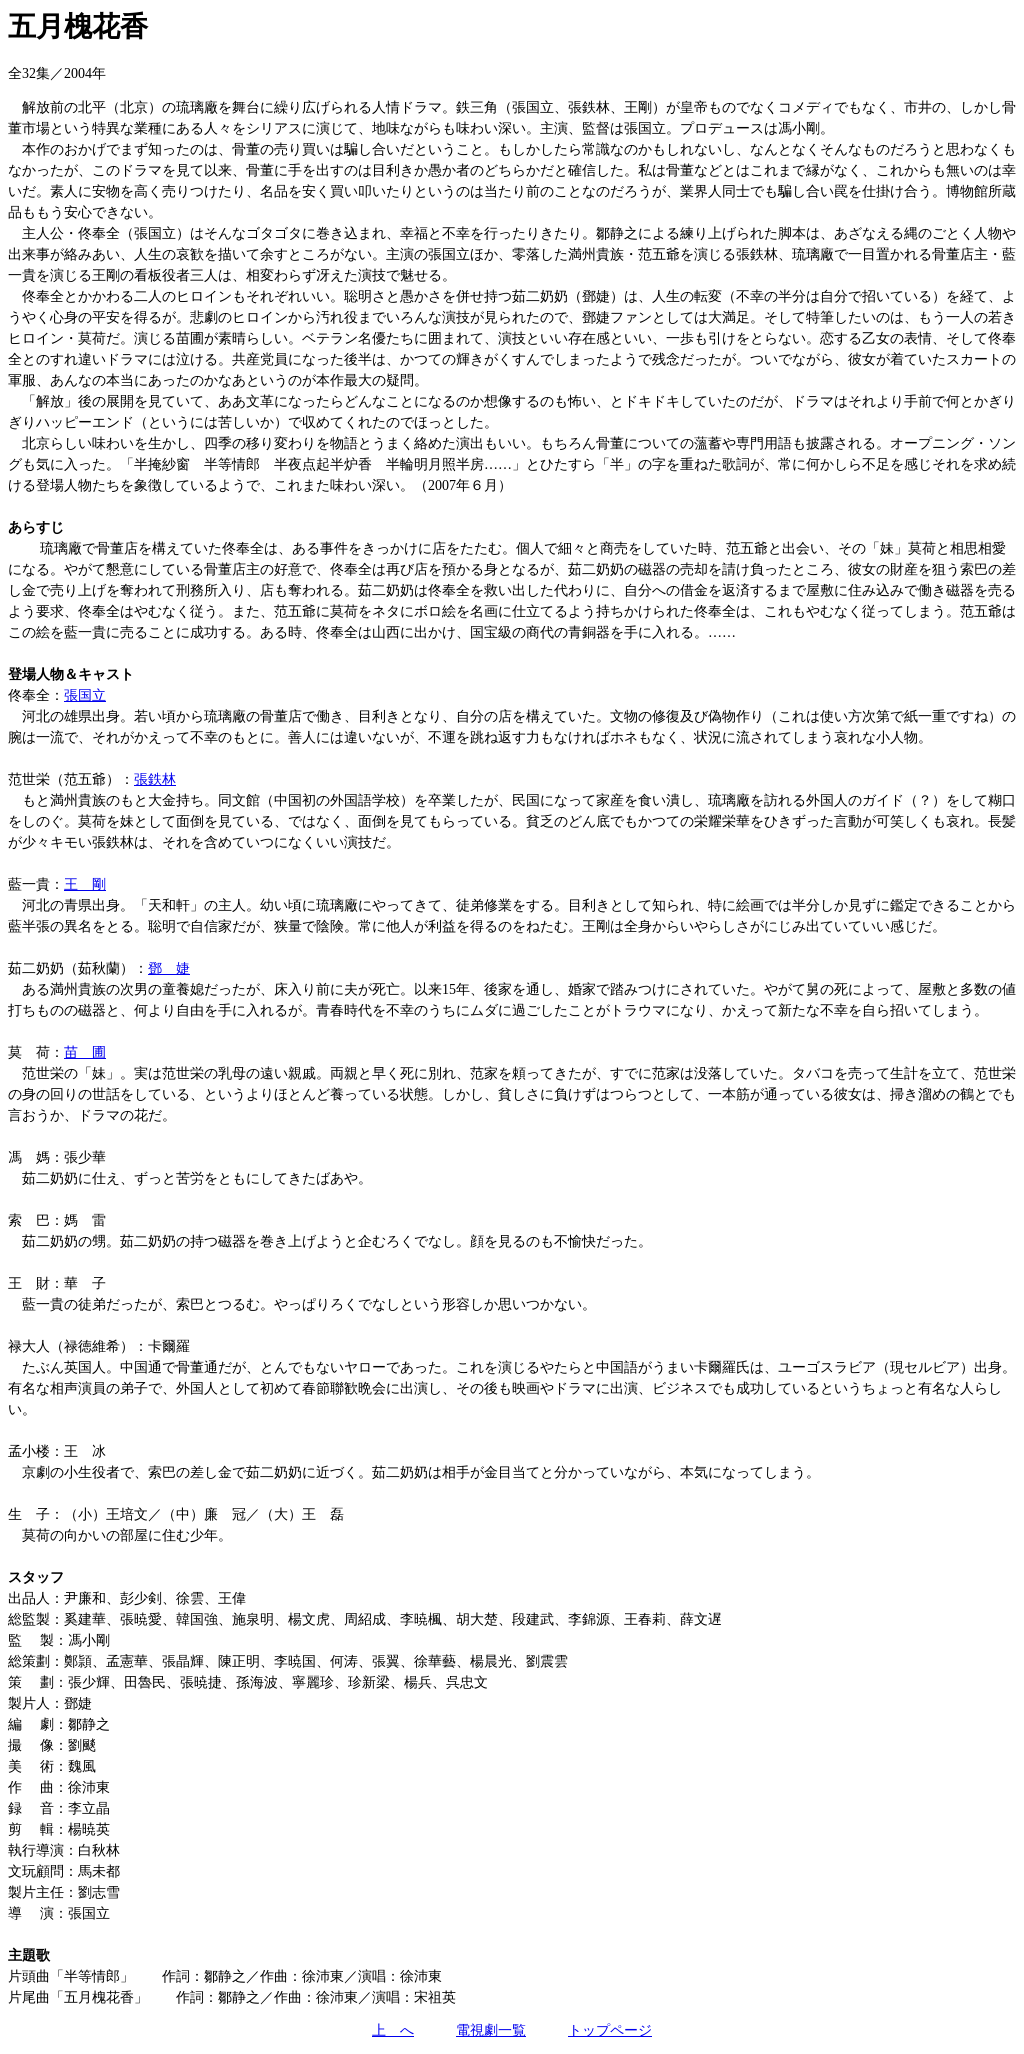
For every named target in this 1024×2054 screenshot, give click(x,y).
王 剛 (85, 884)
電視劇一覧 (491, 2030)
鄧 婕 (169, 968)
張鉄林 (155, 779)
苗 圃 (85, 1052)
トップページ (610, 2030)
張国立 (85, 695)
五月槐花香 (78, 26)
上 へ (393, 2030)
